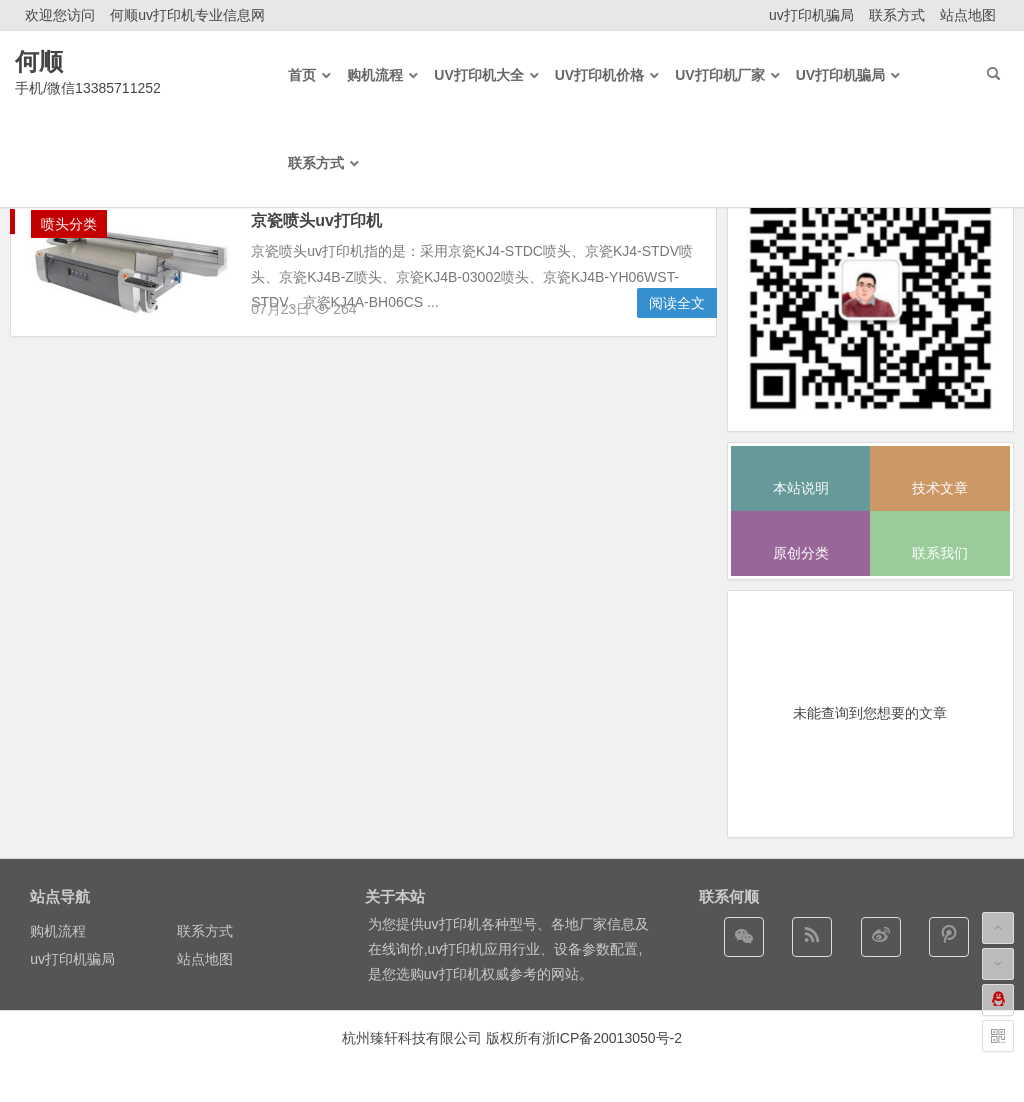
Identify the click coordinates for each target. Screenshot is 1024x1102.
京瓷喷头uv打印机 (316, 220)
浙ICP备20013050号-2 (612, 1038)
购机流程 (58, 931)
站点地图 (968, 15)
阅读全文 (677, 303)
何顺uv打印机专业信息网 (187, 15)
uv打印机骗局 (811, 15)
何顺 (39, 61)
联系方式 (897, 15)
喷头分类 (69, 224)
